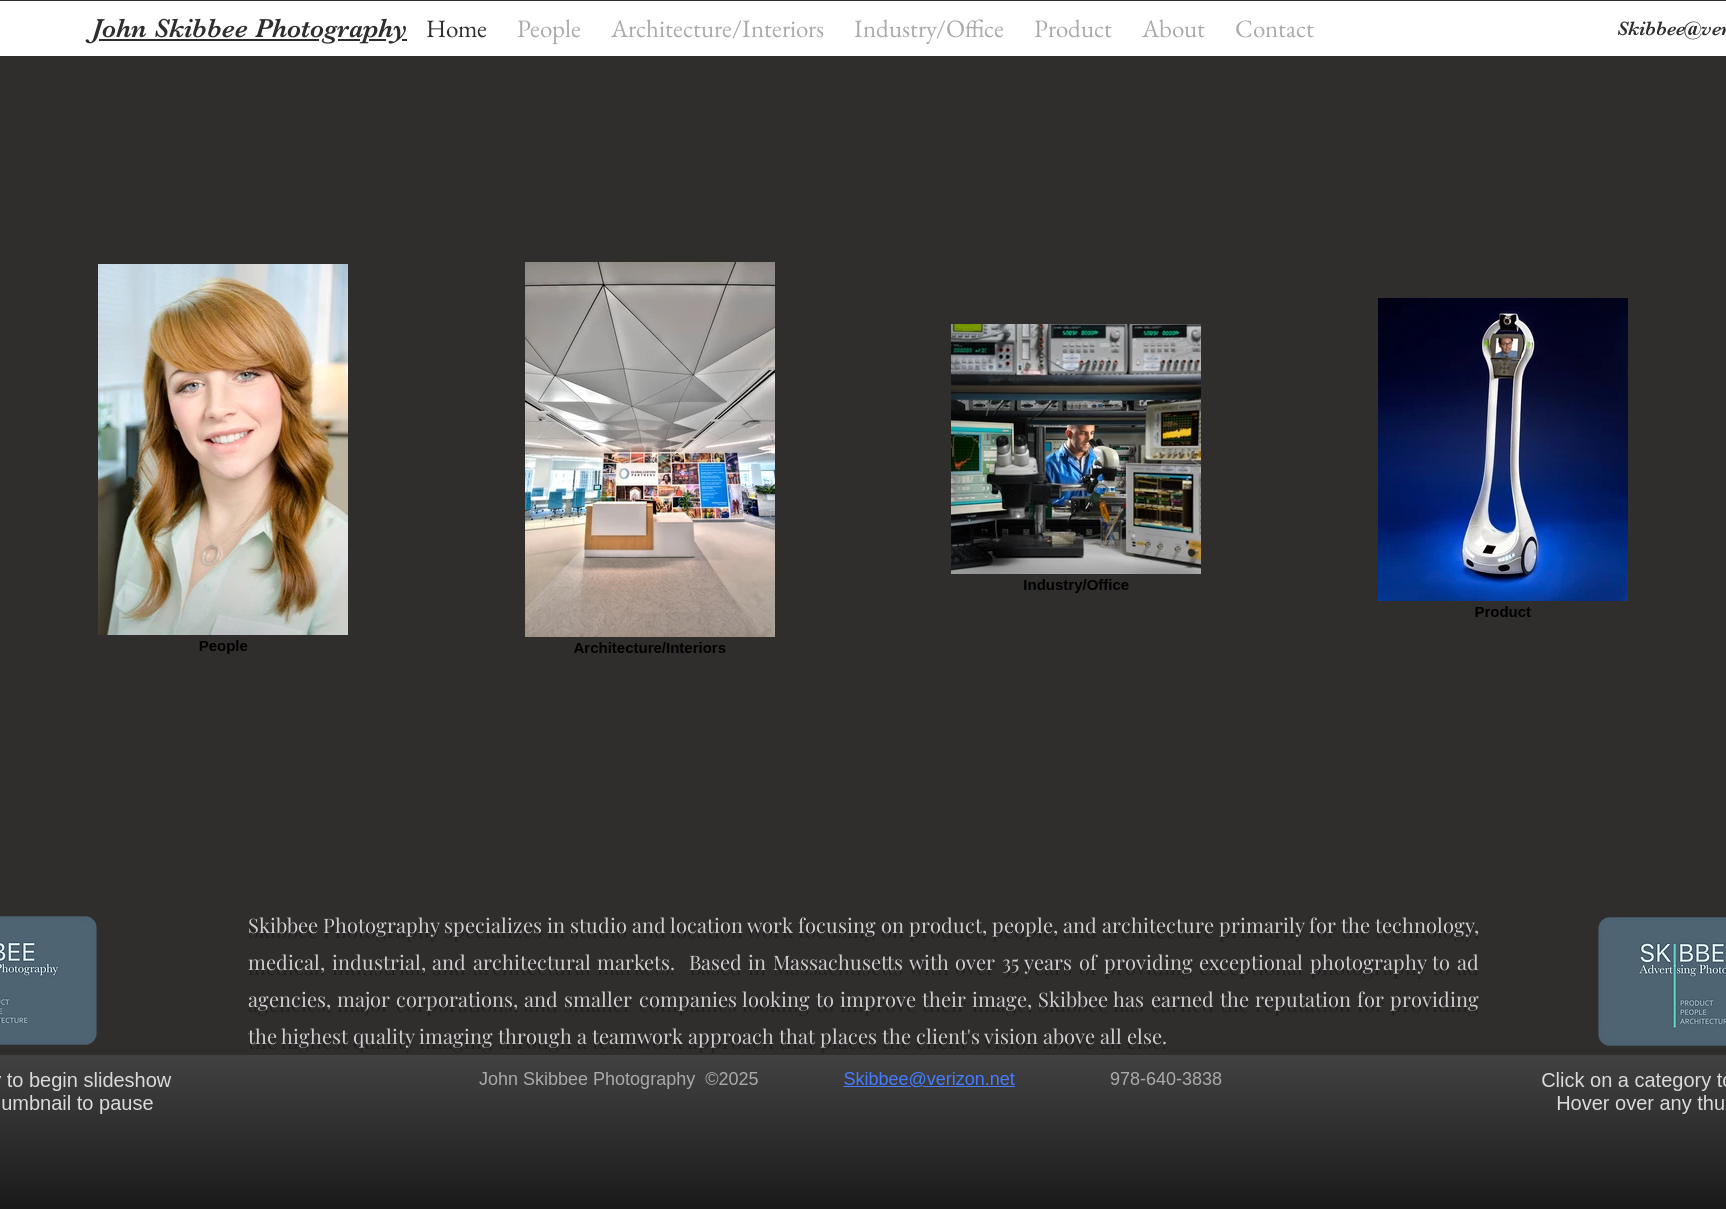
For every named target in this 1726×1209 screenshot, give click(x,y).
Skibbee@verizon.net (928, 1079)
